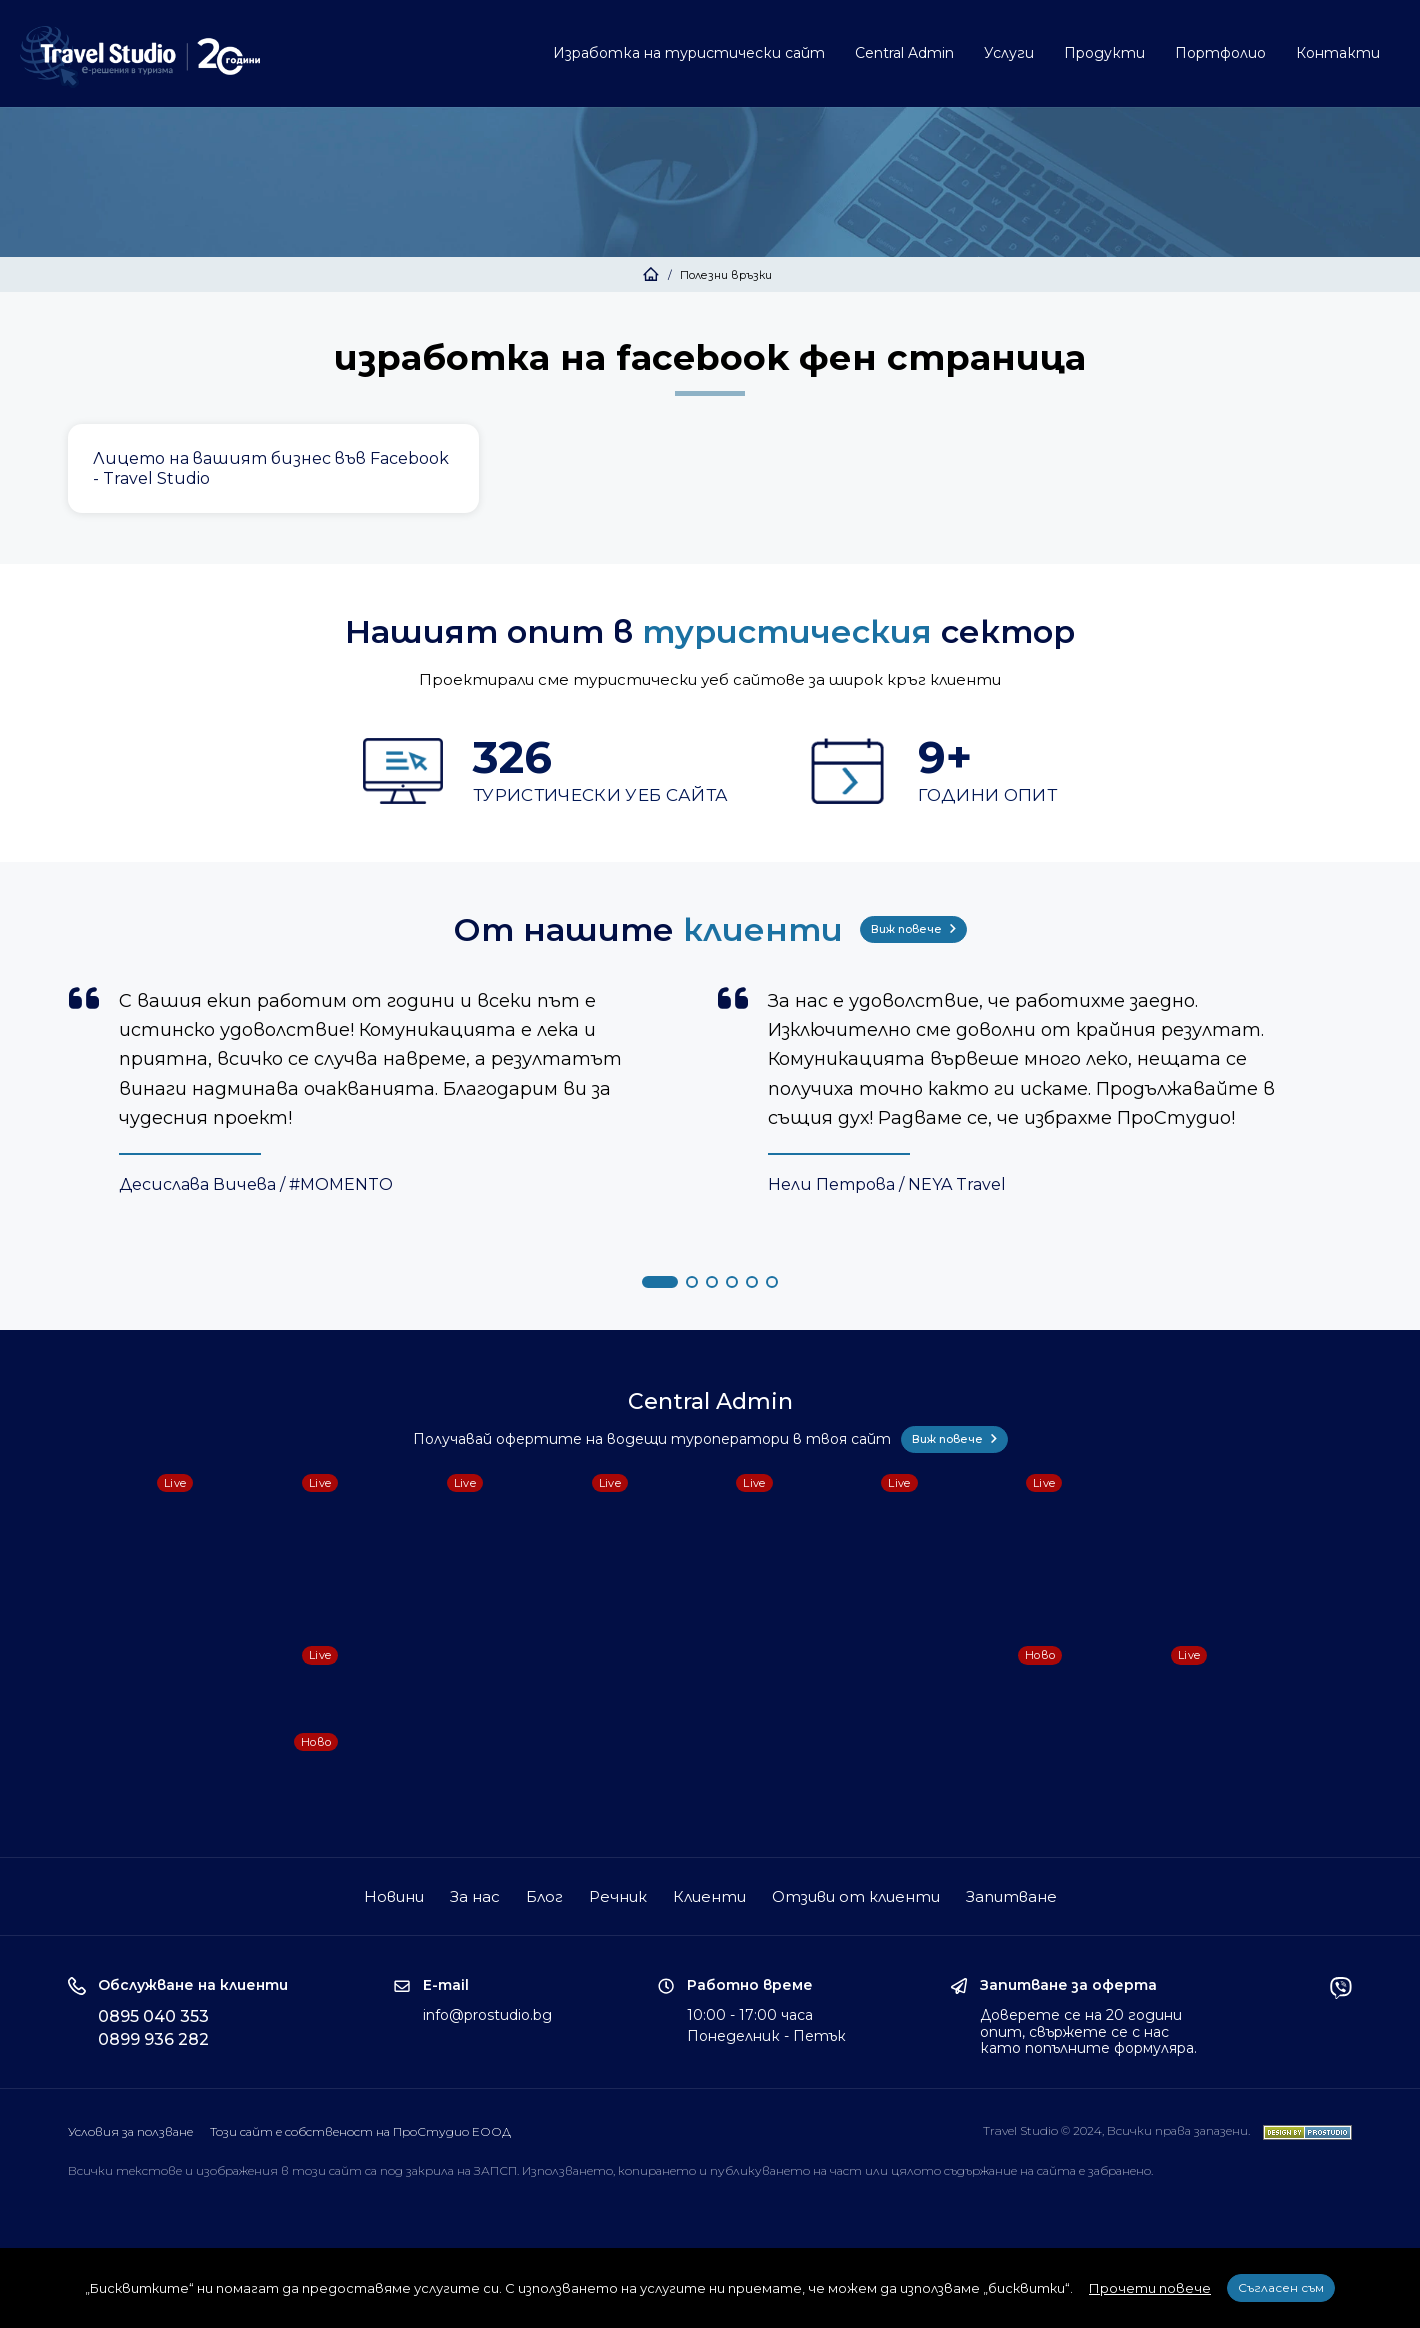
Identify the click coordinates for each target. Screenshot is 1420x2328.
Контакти (1338, 53)
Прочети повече (1150, 2288)
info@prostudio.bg (487, 2015)
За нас (475, 1896)
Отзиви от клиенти (856, 1896)
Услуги (1009, 53)
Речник (618, 1896)
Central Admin (904, 53)
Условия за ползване (130, 2131)
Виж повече (913, 929)
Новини (394, 1896)
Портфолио (1220, 53)
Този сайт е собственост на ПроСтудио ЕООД (360, 2131)
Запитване (1011, 1896)
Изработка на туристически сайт (689, 53)
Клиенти (709, 1896)
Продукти (1104, 53)
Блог (544, 1896)
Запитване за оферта (1068, 1985)
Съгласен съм (1281, 2287)
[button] (660, 1282)
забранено (1119, 2170)
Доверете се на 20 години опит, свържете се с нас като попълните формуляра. (1088, 2032)
